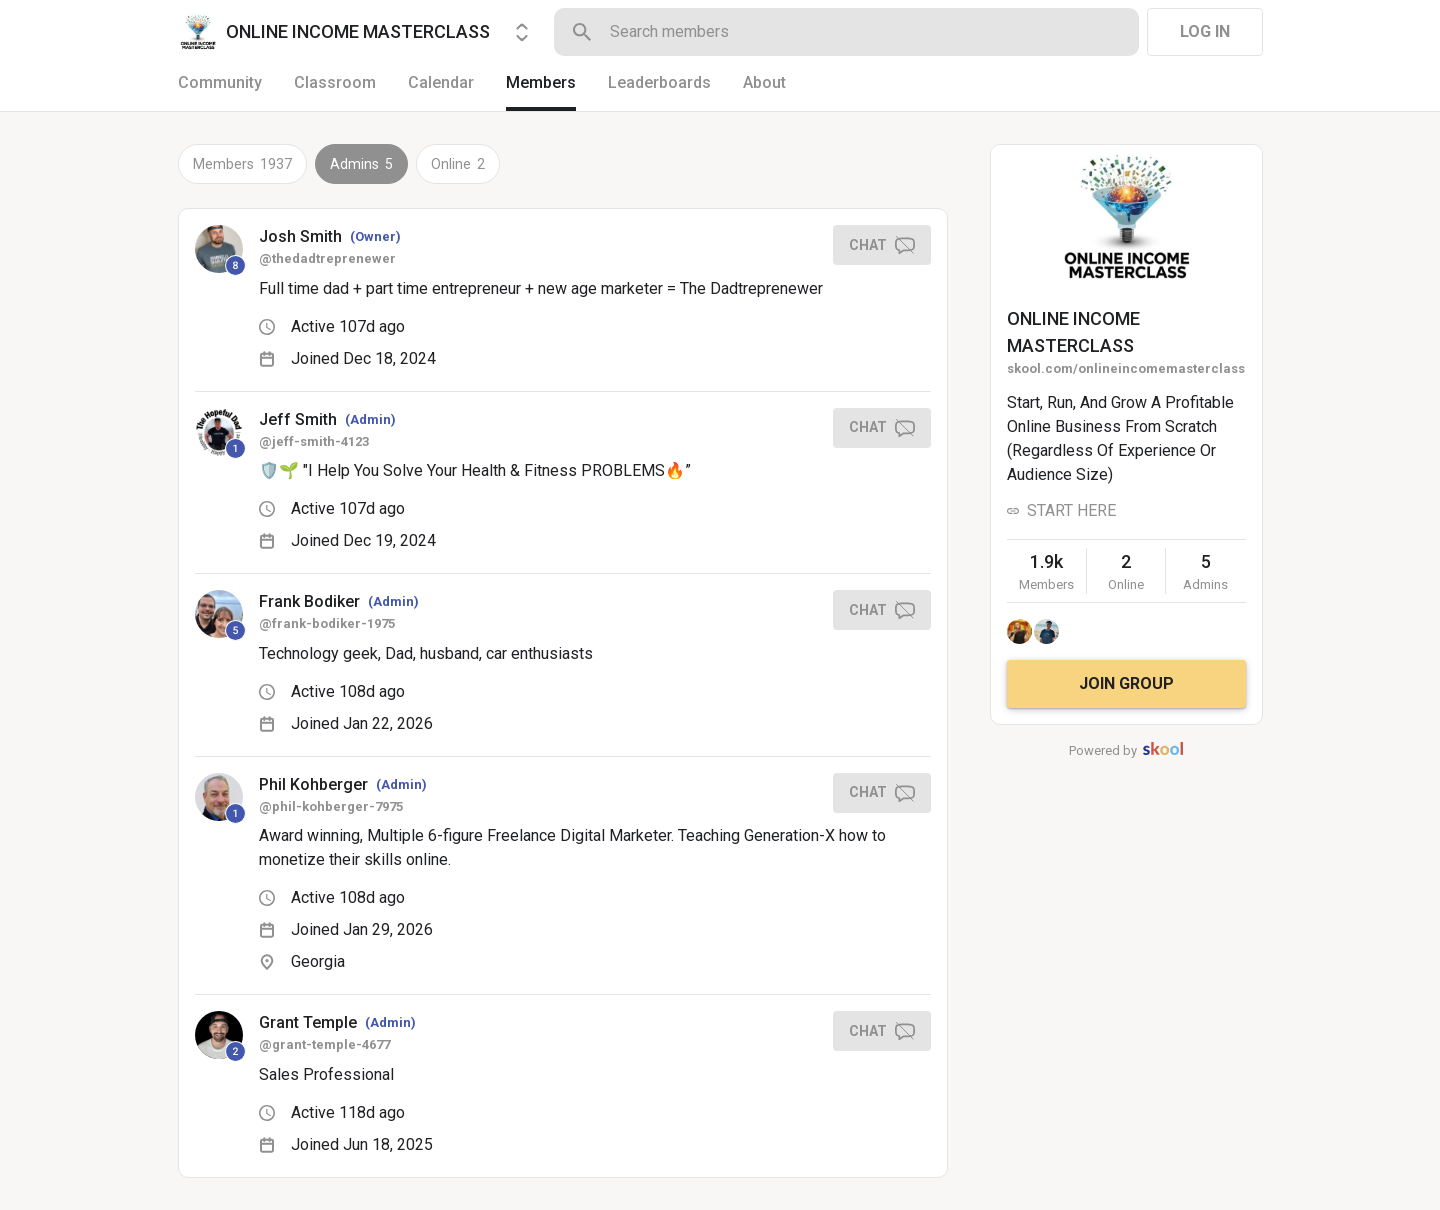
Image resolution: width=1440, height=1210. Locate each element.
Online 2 (458, 164)
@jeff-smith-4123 (314, 441)
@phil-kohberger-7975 (331, 806)
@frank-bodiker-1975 (327, 623)
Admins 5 (361, 164)
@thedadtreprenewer (327, 258)
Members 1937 (242, 164)
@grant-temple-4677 (324, 1044)
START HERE (1071, 510)
